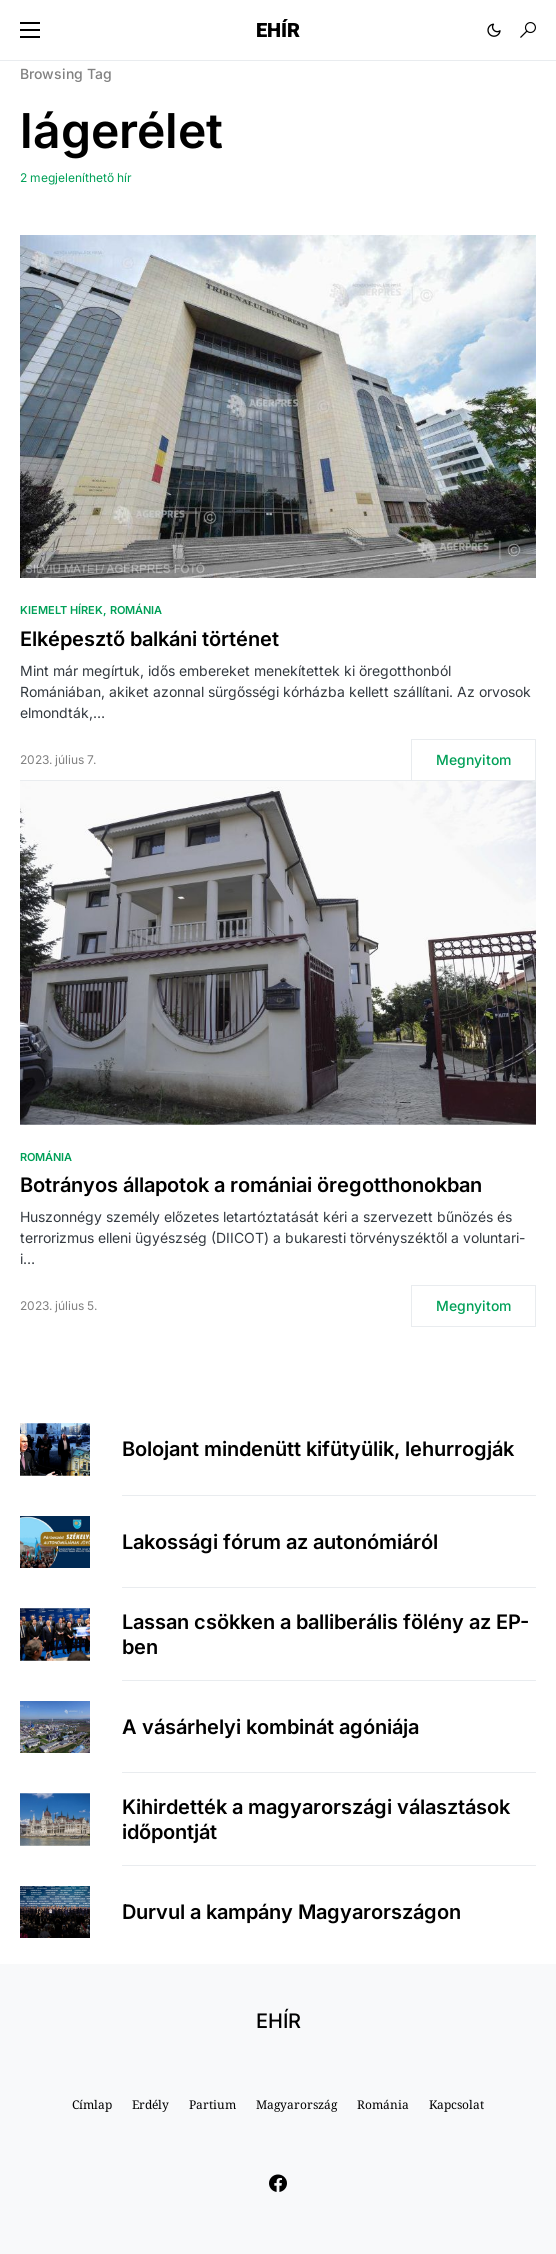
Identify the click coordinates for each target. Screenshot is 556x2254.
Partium (212, 2104)
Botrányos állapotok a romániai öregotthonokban (251, 1185)
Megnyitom (473, 759)
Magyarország (296, 2104)
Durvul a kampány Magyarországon (291, 1912)
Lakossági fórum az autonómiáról (280, 1542)
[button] (30, 30)
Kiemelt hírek (61, 610)
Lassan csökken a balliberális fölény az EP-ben (325, 1634)
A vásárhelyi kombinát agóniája (270, 1727)
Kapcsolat (456, 2104)
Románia (136, 610)
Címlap (92, 2104)
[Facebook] (278, 2183)
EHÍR (278, 30)
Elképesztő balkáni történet (149, 639)
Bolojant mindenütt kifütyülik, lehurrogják (318, 1449)
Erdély (150, 2104)
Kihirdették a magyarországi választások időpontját (316, 1819)
